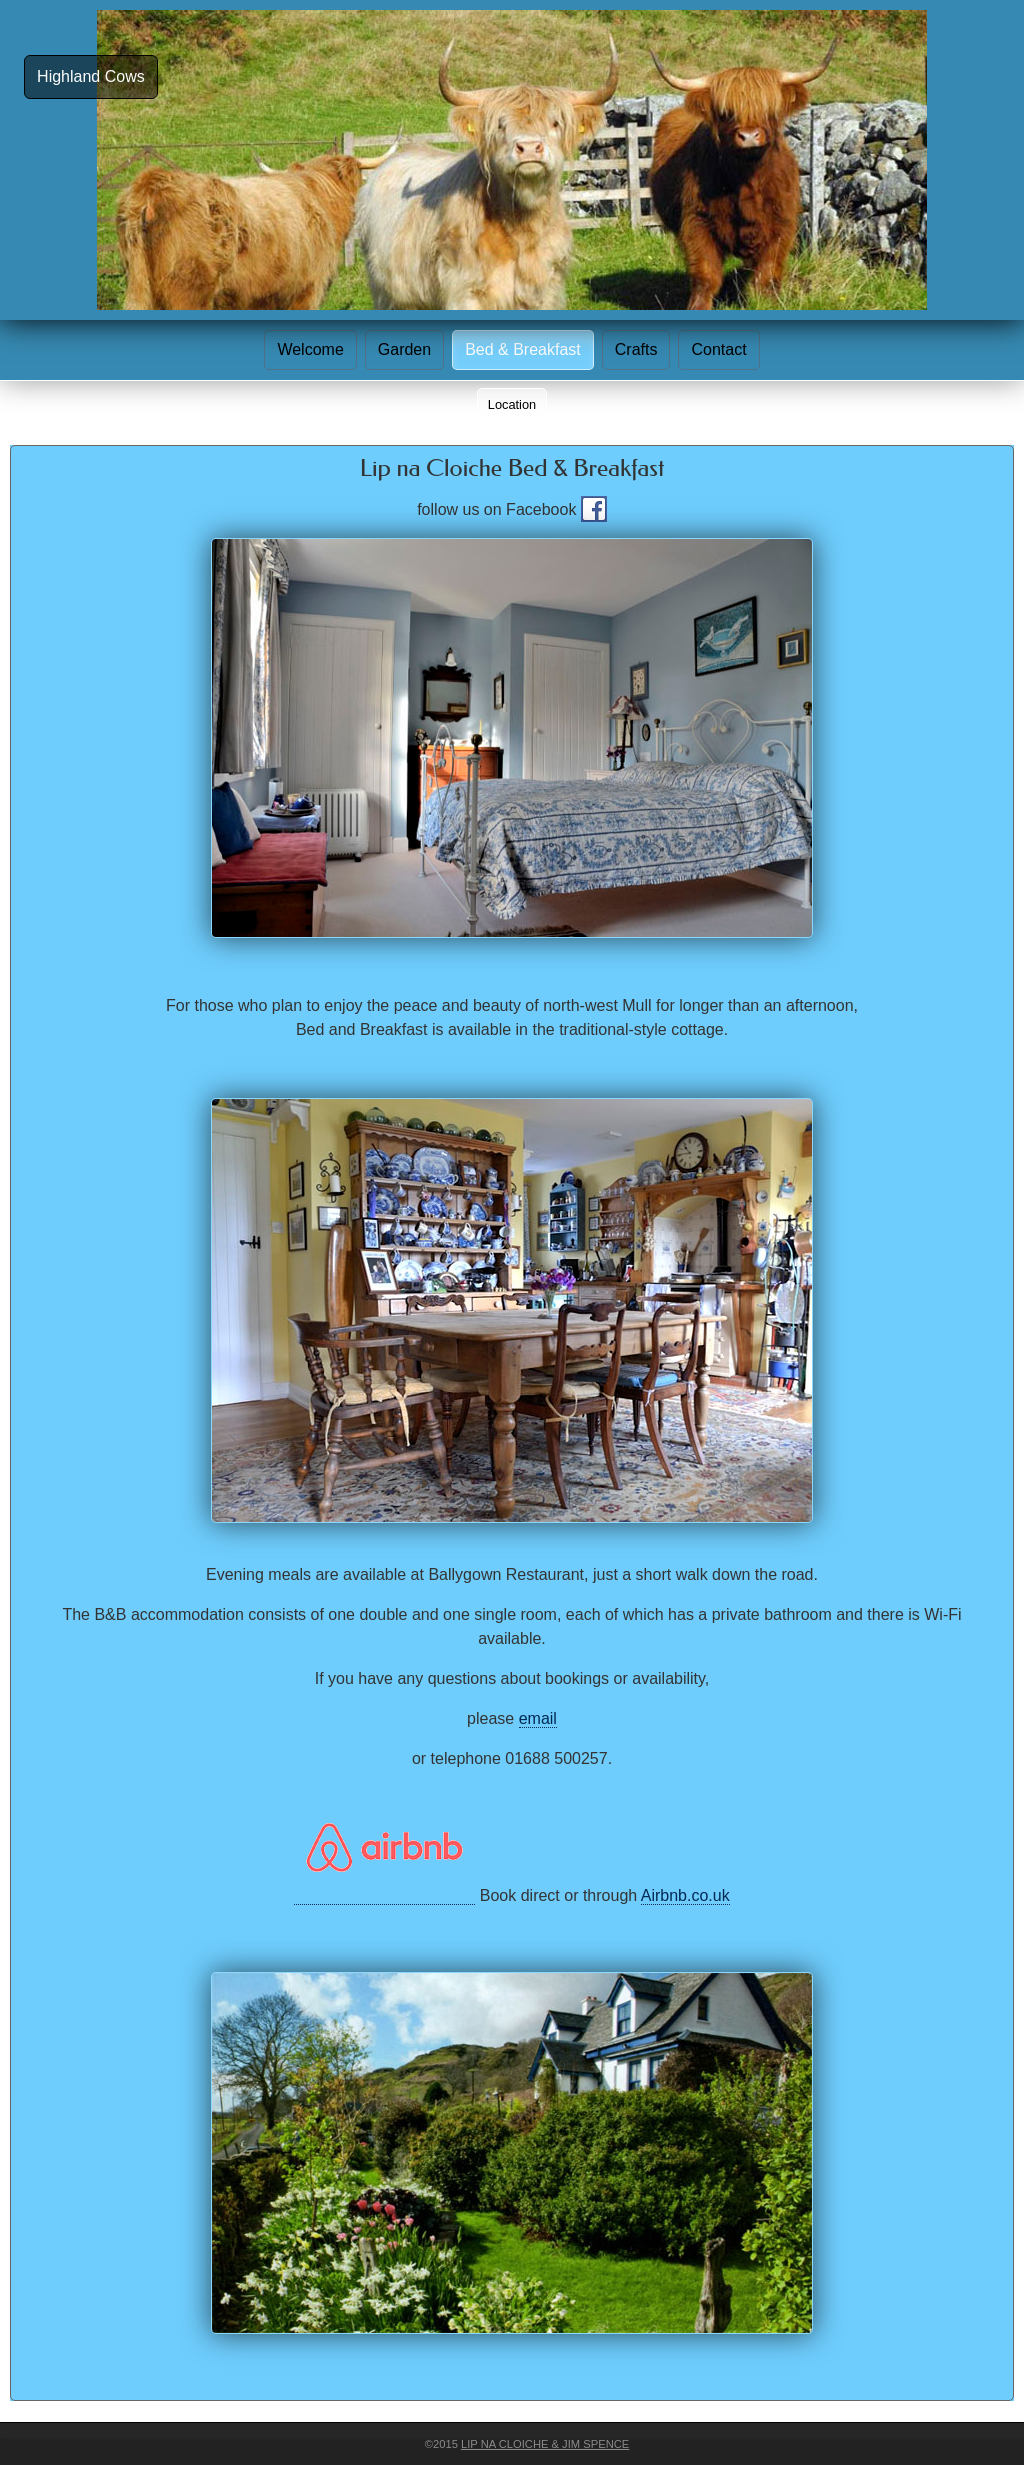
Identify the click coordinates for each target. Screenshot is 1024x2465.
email (538, 1718)
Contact (718, 349)
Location (512, 404)
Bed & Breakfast (523, 349)
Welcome (310, 349)
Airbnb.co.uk (685, 1895)
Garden (404, 349)
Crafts (636, 349)
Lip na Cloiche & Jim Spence (545, 2444)
